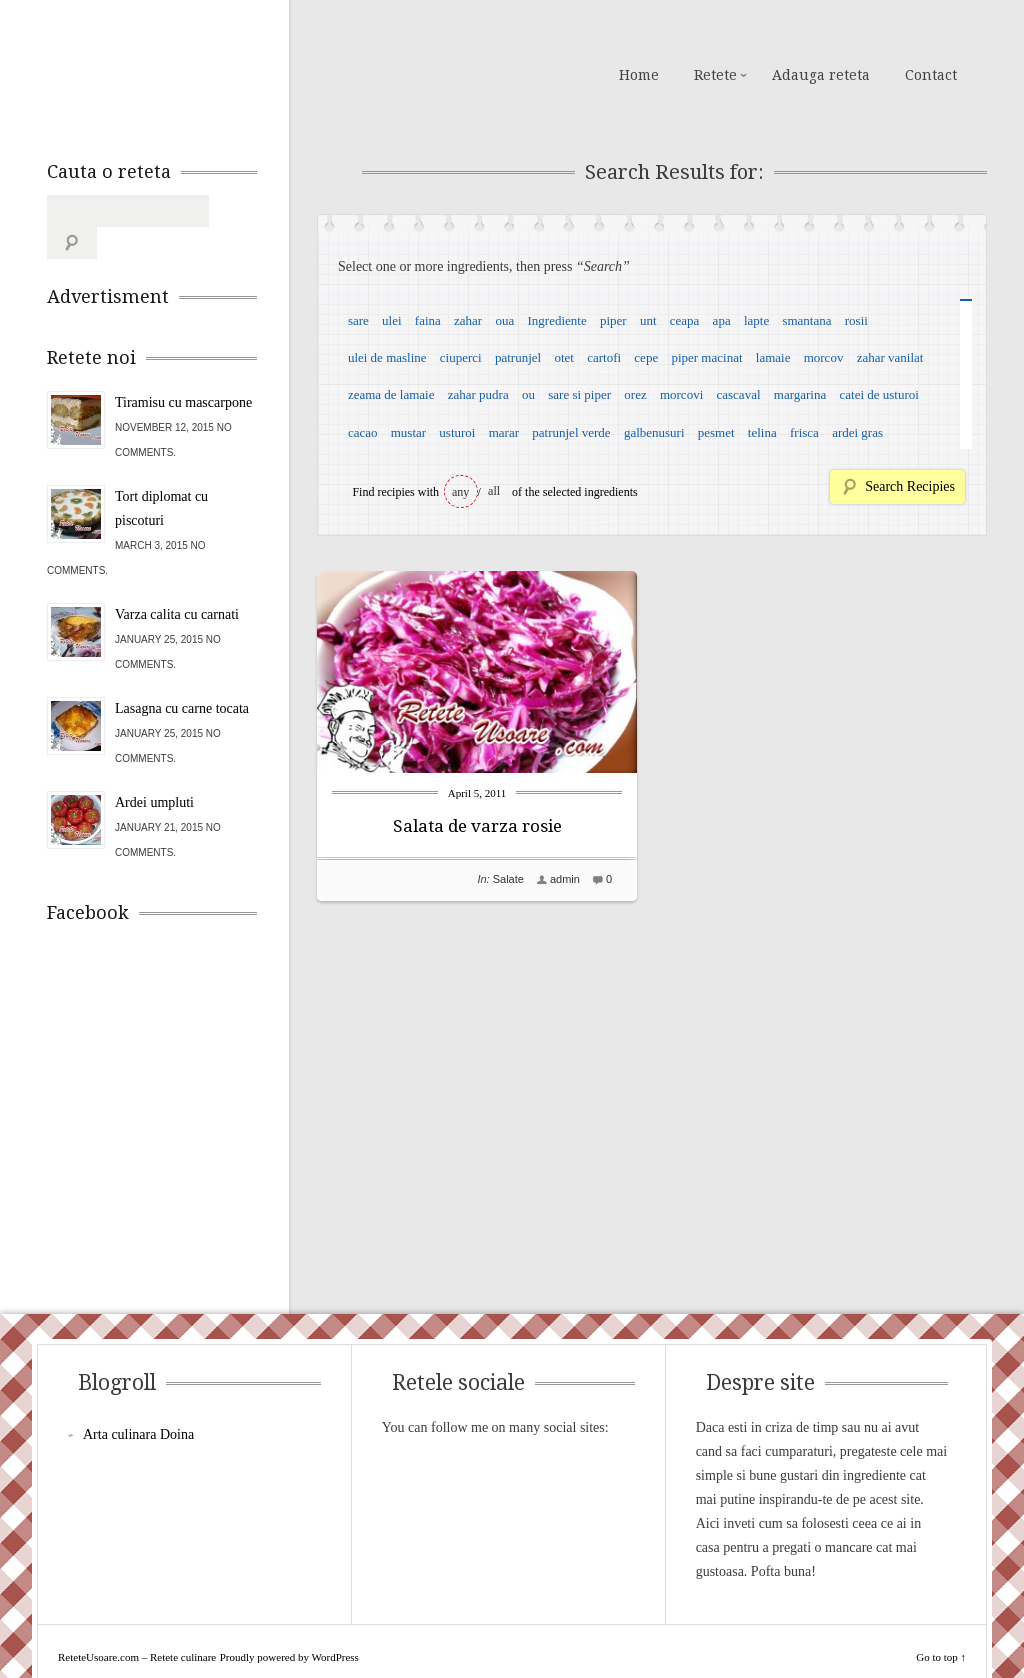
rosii (856, 320)
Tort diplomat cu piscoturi (161, 476)
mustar (408, 432)
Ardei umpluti (154, 770)
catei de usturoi (879, 394)
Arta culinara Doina (138, 1402)
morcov (824, 357)
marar (504, 432)
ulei (392, 320)
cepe (646, 357)
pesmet (716, 432)
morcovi (681, 394)
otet (564, 357)
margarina (800, 394)
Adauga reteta (821, 75)
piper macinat (706, 357)
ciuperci (461, 357)
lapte (756, 320)
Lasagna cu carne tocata (182, 676)
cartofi (604, 357)
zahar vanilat (890, 357)
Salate (508, 879)
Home (639, 75)
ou (528, 394)
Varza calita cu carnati (177, 582)
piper (613, 320)
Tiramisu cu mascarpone (183, 370)
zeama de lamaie (391, 394)
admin (565, 879)
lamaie (773, 357)
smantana (806, 320)
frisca (804, 432)
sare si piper (579, 394)
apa (722, 320)
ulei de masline (387, 357)
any (460, 492)
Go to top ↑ (941, 1625)
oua (504, 320)
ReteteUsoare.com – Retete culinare (191, 73)
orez (635, 394)
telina (762, 432)
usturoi (457, 432)
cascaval (739, 394)
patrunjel (518, 357)
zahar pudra (478, 394)
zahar (468, 320)
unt (648, 320)
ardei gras (857, 432)
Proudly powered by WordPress (289, 1625)
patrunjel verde (571, 432)
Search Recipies (910, 486)
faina (428, 320)
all (494, 491)
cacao (363, 432)
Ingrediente (556, 320)
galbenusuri (654, 432)
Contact (931, 75)
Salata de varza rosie (477, 826)
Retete (715, 75)
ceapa (685, 320)
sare (358, 320)
